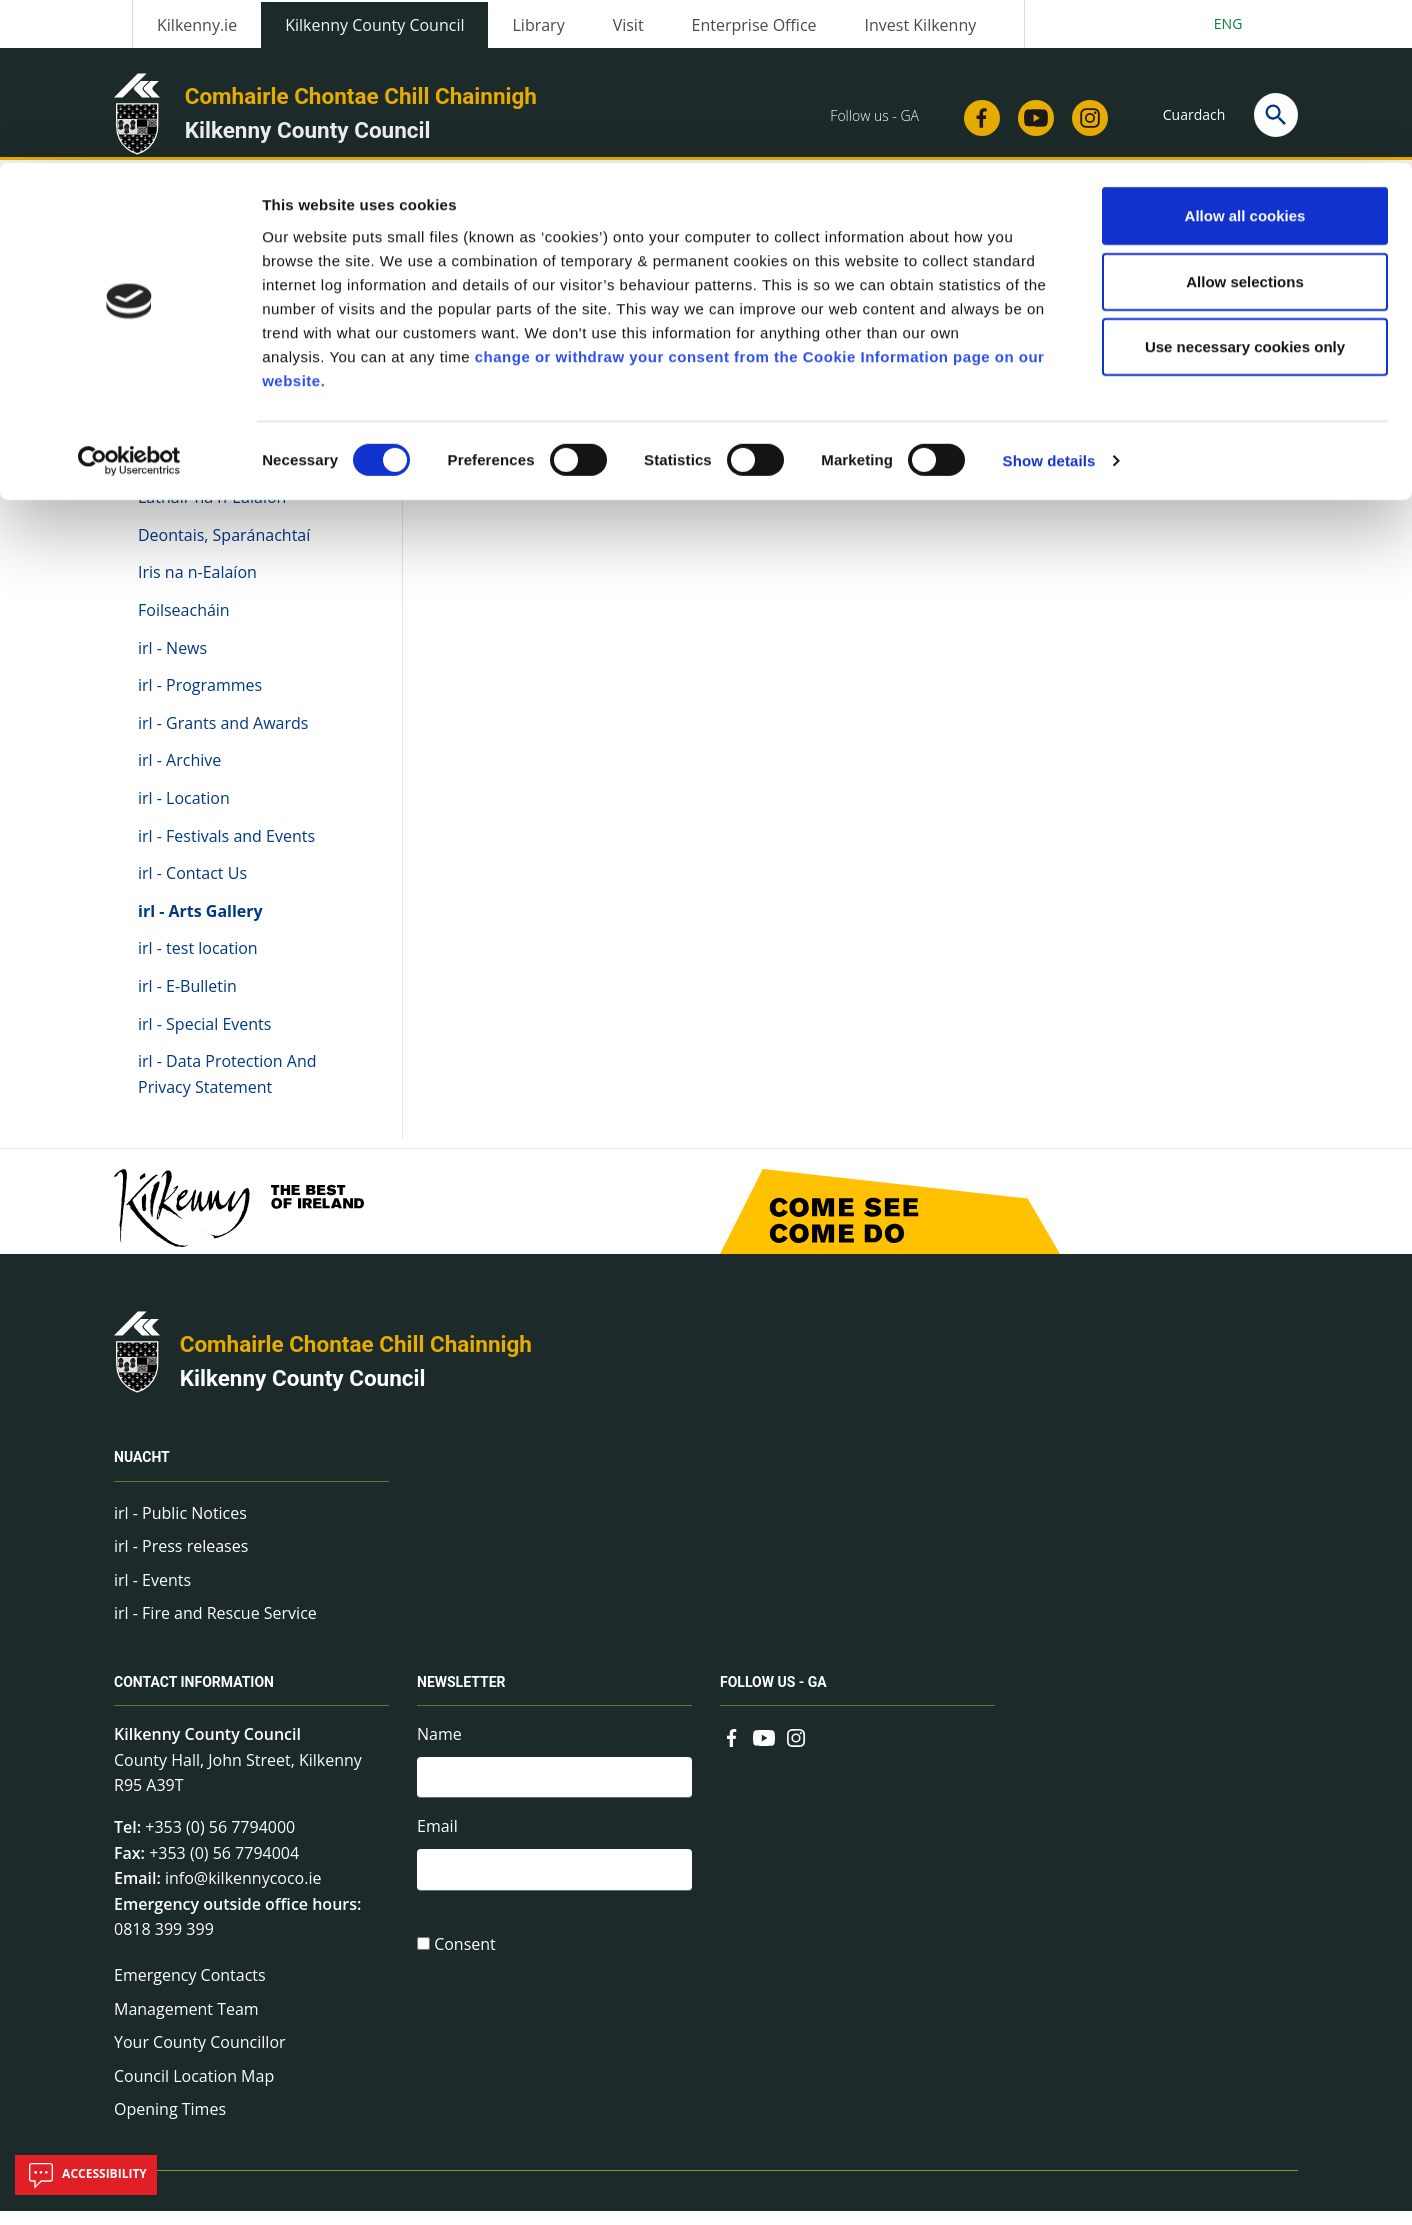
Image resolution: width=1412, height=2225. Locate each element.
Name (439, 1748)
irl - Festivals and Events (226, 849)
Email (437, 1844)
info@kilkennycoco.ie (243, 1892)
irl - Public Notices (180, 1526)
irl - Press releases (181, 1560)
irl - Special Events (204, 1037)
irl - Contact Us (192, 887)
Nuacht (142, 1471)
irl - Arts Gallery (200, 925)
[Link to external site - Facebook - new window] (732, 1750)
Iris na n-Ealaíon (197, 586)
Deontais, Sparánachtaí (224, 549)
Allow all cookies (1245, 52)
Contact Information (194, 1696)
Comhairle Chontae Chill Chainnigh (356, 1358)
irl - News (172, 661)
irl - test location (198, 962)
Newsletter (461, 1696)
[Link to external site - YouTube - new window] (764, 1750)
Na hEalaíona (188, 454)
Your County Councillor (200, 2056)
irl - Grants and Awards (223, 737)
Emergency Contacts (190, 1989)
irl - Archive (179, 774)
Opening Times (170, 2123)
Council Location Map (194, 2090)
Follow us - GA (773, 1696)
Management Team (186, 2022)
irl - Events (152, 1594)
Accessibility (86, 2175)
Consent (465, 1965)
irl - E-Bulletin (187, 1000)
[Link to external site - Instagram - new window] (796, 1750)
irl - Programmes (200, 699)
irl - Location (184, 812)
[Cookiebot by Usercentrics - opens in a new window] (129, 298)
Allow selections (1245, 118)
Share (954, 360)
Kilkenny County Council (303, 1392)
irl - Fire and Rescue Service (215, 1627)
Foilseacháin (184, 624)
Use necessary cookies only (1245, 183)
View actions (1065, 360)
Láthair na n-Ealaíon (212, 511)
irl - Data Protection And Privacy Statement (227, 1088)
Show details (1049, 297)
